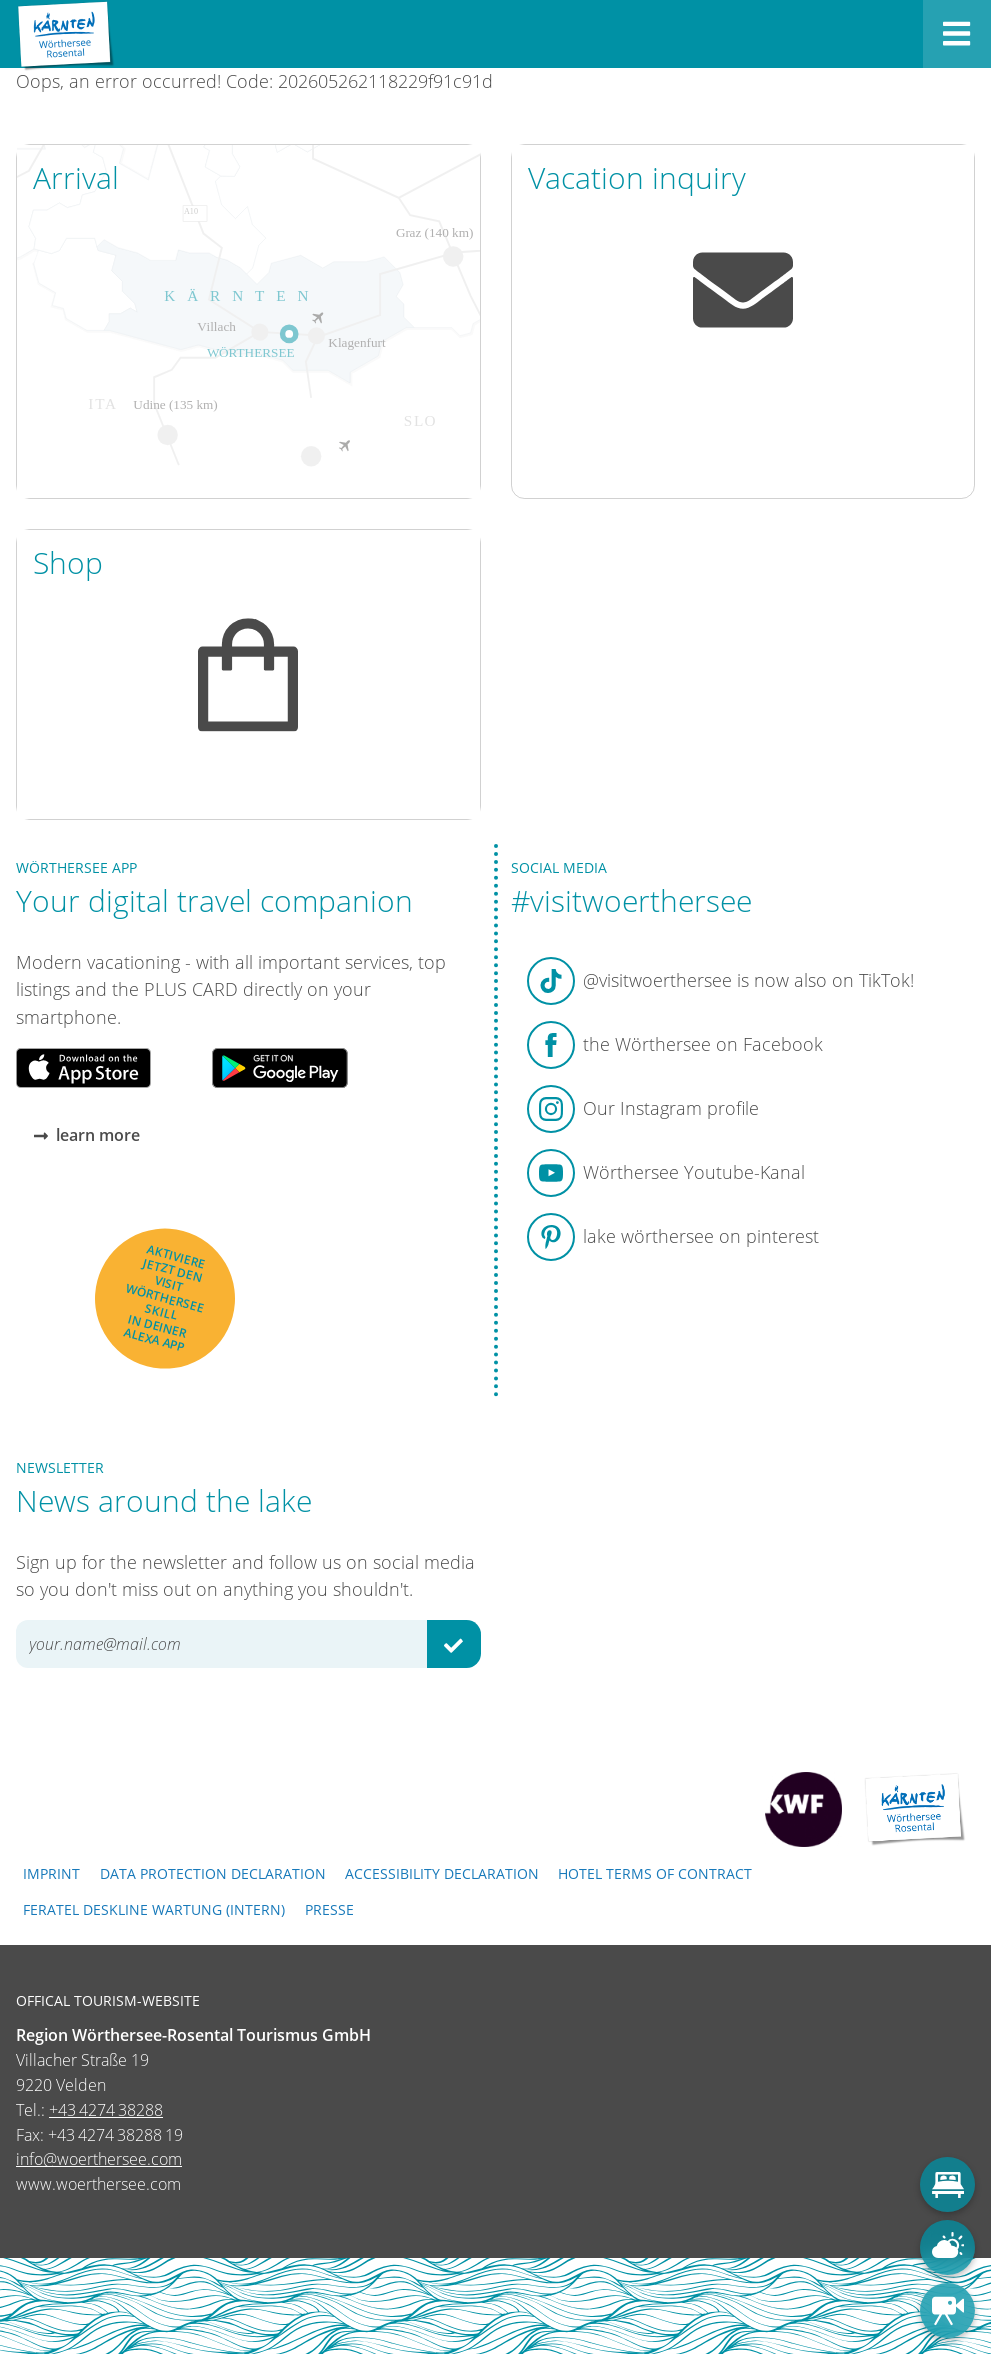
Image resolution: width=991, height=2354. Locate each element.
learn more (86, 1135)
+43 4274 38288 (106, 2110)
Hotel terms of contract (655, 1873)
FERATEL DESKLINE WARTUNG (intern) (154, 1909)
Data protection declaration (213, 1873)
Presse (329, 1909)
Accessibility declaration (442, 1873)
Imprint (51, 1873)
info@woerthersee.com (99, 2159)
